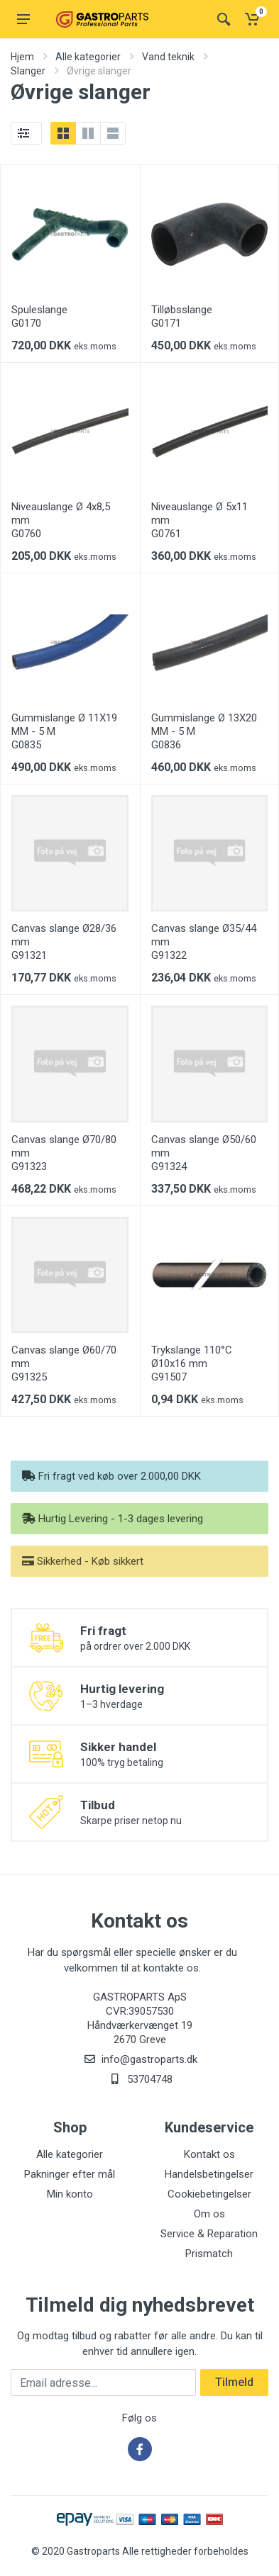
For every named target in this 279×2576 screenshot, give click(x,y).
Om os (209, 2213)
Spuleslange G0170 (39, 316)
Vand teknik (168, 56)
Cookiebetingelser (209, 2194)
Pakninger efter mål (69, 2174)
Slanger (28, 71)
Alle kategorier (88, 56)
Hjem (22, 56)
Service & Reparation (209, 2233)
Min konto (70, 2194)
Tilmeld (234, 2382)
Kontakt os (209, 2154)
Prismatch (209, 2253)
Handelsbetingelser (209, 2174)
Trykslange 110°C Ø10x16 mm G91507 (191, 1363)
